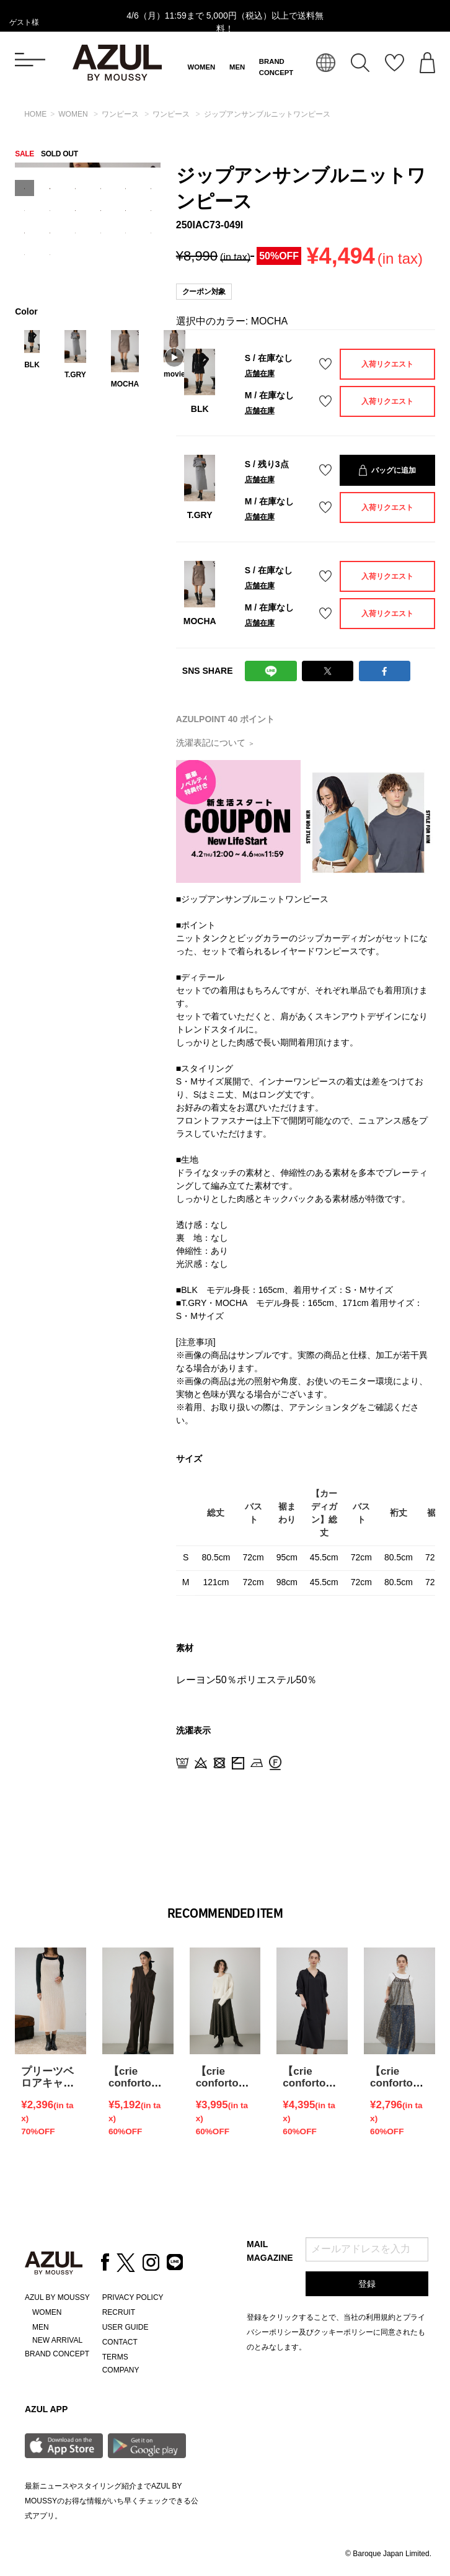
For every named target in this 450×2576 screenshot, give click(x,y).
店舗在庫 (260, 373)
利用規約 (380, 2317)
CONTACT (120, 2342)
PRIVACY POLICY (133, 2297)
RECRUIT (118, 2312)
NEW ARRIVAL (57, 2340)
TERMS (115, 2357)
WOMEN (202, 67)
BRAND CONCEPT (57, 2354)
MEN (237, 67)
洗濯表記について (215, 743)
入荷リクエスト (387, 364)
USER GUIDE (125, 2327)
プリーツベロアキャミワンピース (47, 2083)
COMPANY (120, 2370)
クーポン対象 (204, 291)
